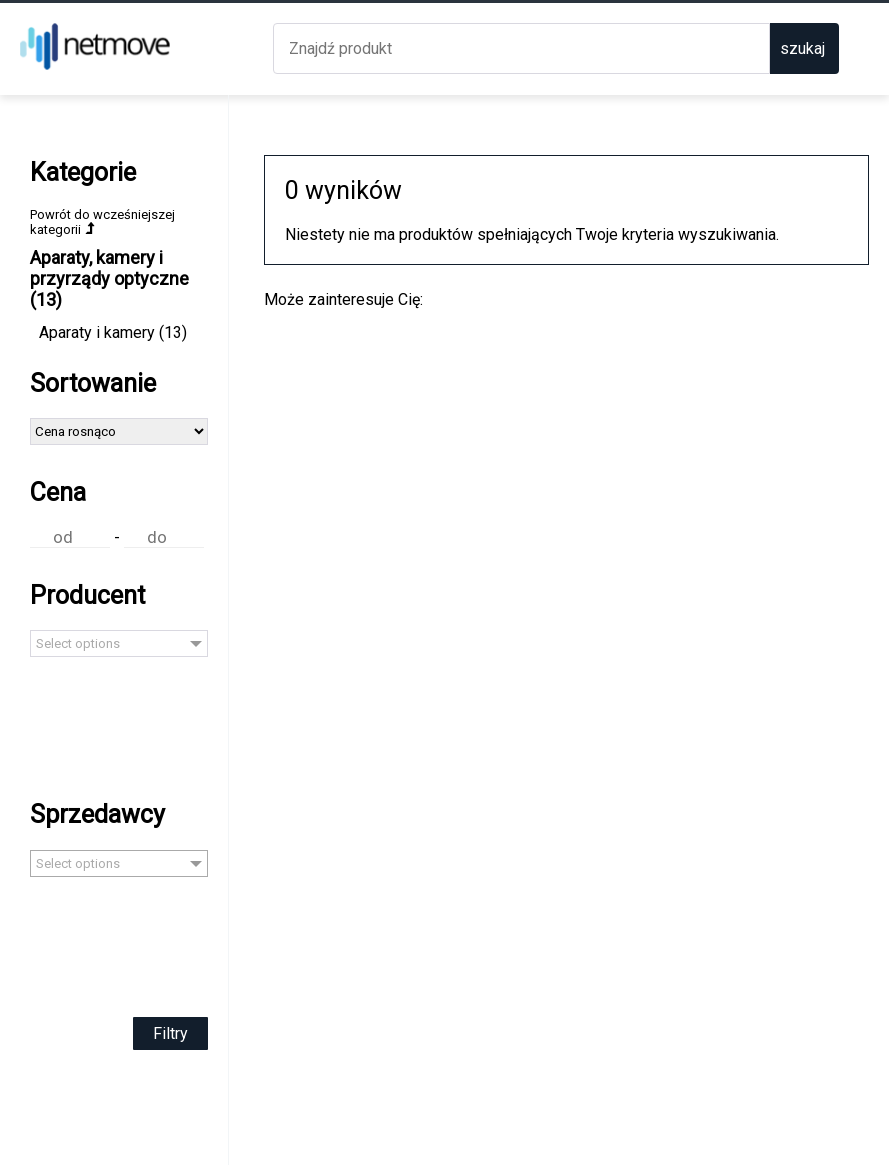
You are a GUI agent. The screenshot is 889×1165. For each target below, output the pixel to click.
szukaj (802, 48)
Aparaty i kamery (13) (113, 332)
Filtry (170, 1033)
